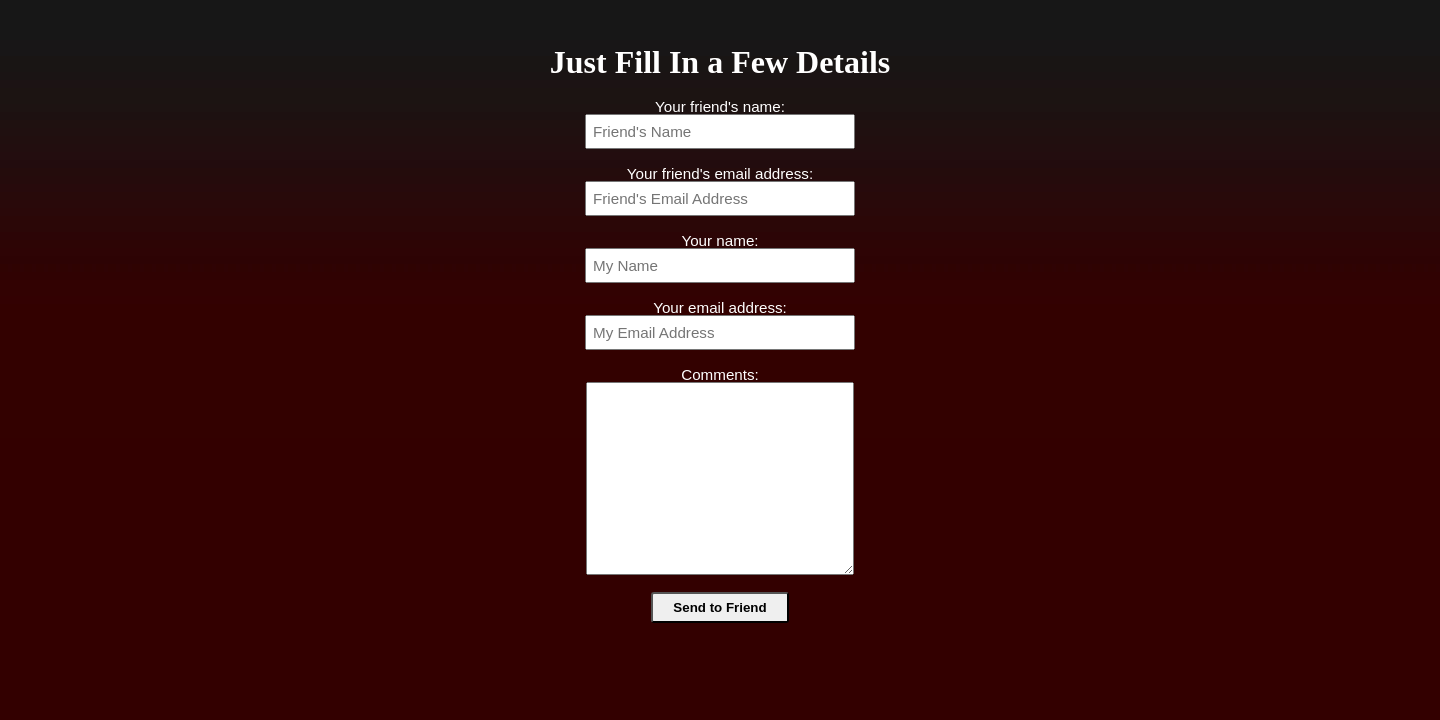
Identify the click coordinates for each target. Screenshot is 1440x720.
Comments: (720, 374)
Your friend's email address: (720, 173)
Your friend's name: (720, 106)
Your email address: (720, 307)
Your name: (719, 240)
